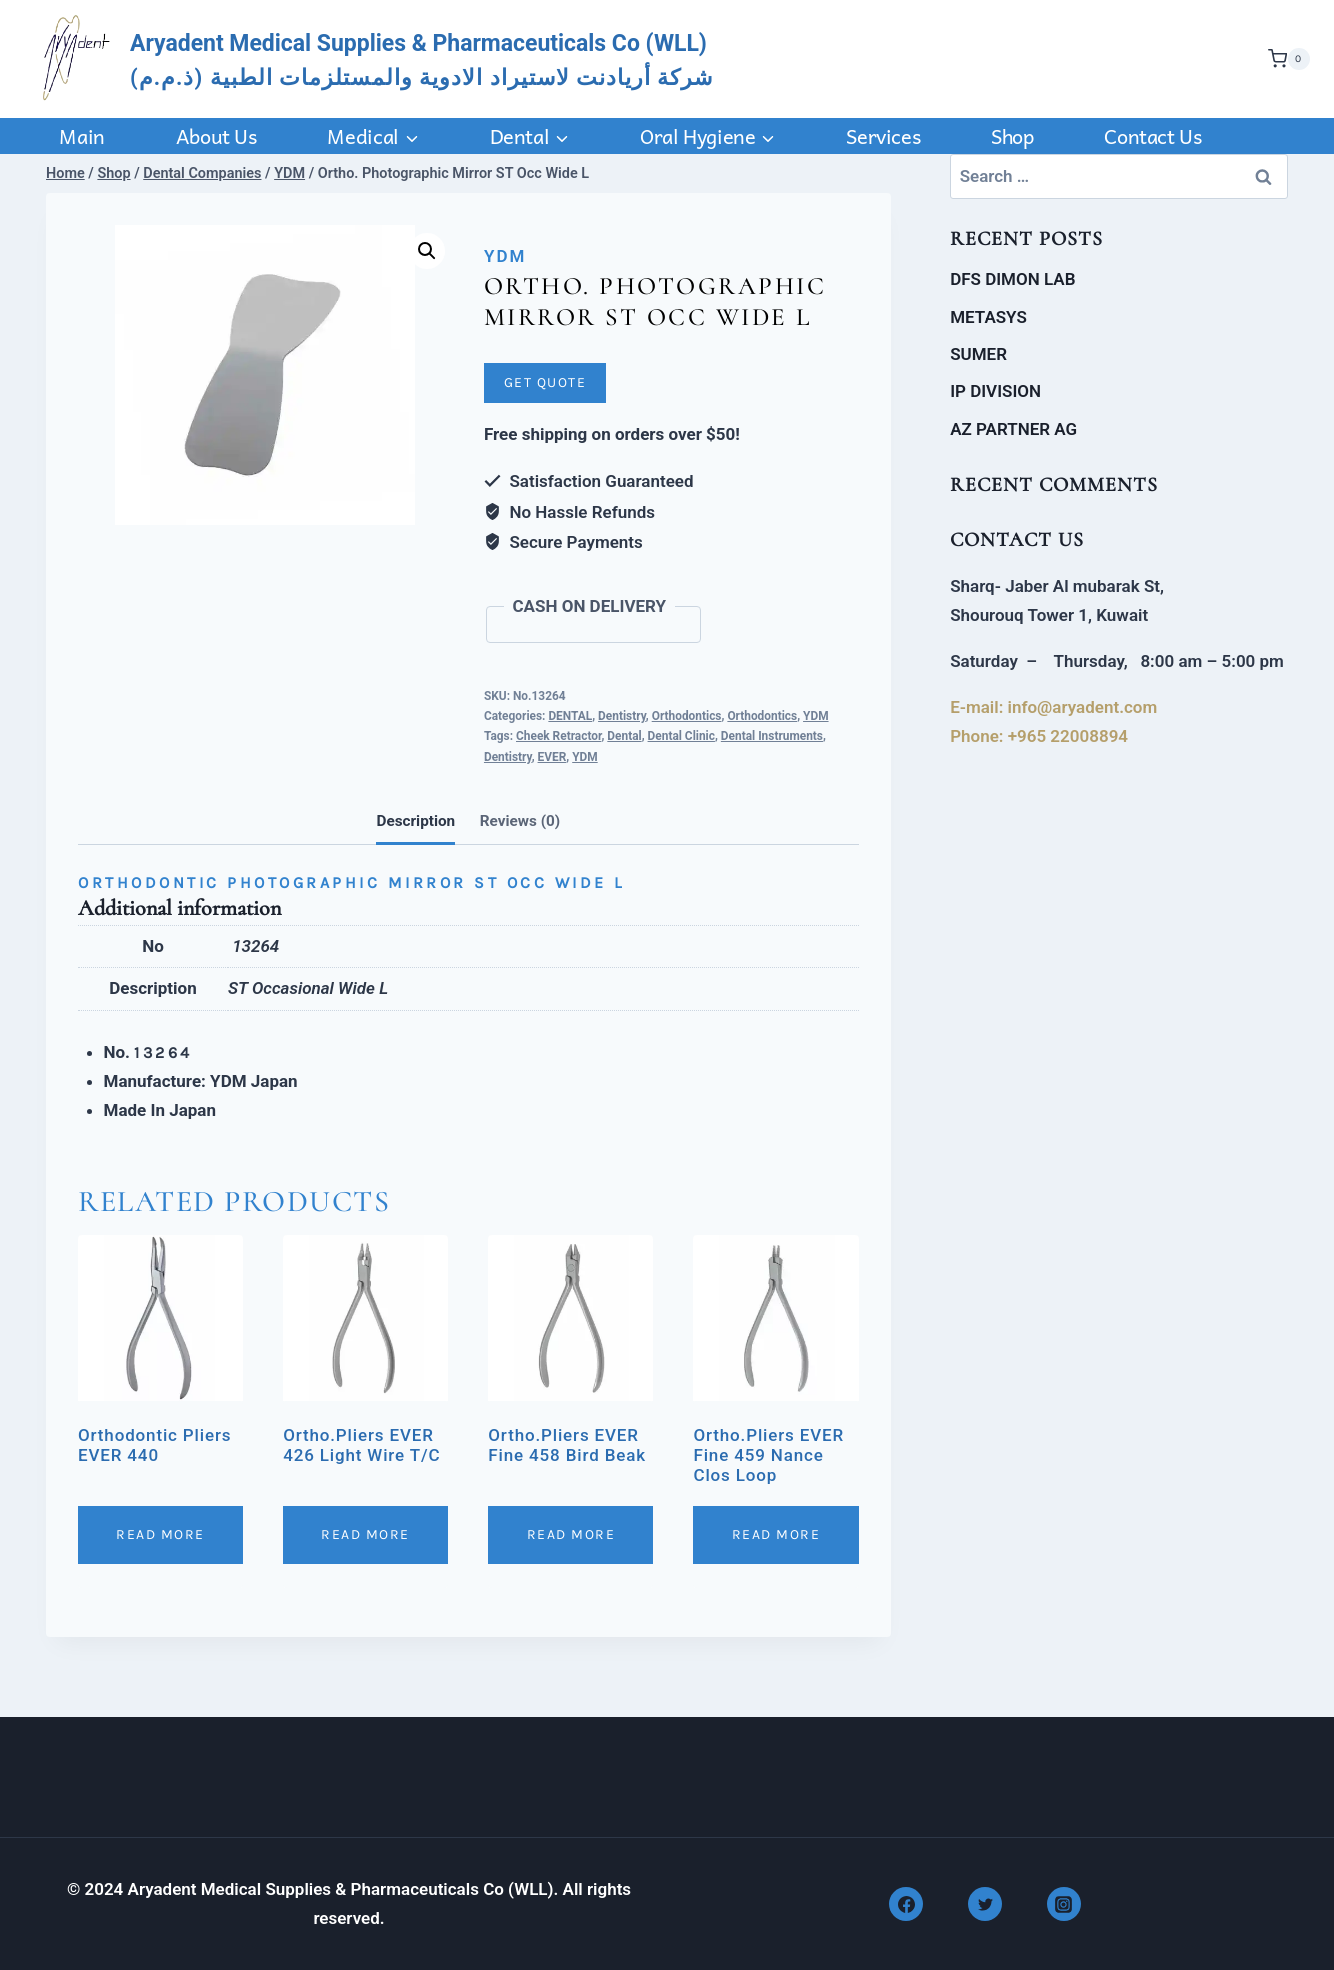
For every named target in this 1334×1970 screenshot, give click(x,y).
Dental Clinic (681, 736)
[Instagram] (1064, 1904)
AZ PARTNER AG (1013, 429)
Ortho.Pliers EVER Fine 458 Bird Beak (567, 1445)
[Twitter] (985, 1904)
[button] (427, 251)
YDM (505, 256)
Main (81, 136)
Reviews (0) (520, 821)
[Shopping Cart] (1284, 59)
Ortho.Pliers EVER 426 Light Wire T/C (361, 1445)
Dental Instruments (772, 736)
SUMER (978, 354)
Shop (1012, 136)
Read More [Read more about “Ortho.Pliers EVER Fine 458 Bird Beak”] (571, 1534)
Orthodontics (687, 716)
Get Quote (545, 382)
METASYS (988, 317)
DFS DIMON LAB (1012, 279)
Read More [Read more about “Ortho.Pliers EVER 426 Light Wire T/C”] (365, 1534)
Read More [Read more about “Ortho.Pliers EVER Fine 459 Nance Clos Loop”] (776, 1534)
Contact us (1152, 136)
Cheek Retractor (558, 736)
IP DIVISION (995, 391)
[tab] (415, 823)
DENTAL (570, 716)
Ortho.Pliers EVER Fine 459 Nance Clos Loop (768, 1455)
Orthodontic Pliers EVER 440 (154, 1445)
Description (415, 821)
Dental (624, 736)
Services (883, 136)
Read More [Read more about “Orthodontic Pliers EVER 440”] (160, 1534)
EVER (552, 757)
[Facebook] (906, 1904)
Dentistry (622, 716)
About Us (216, 136)
